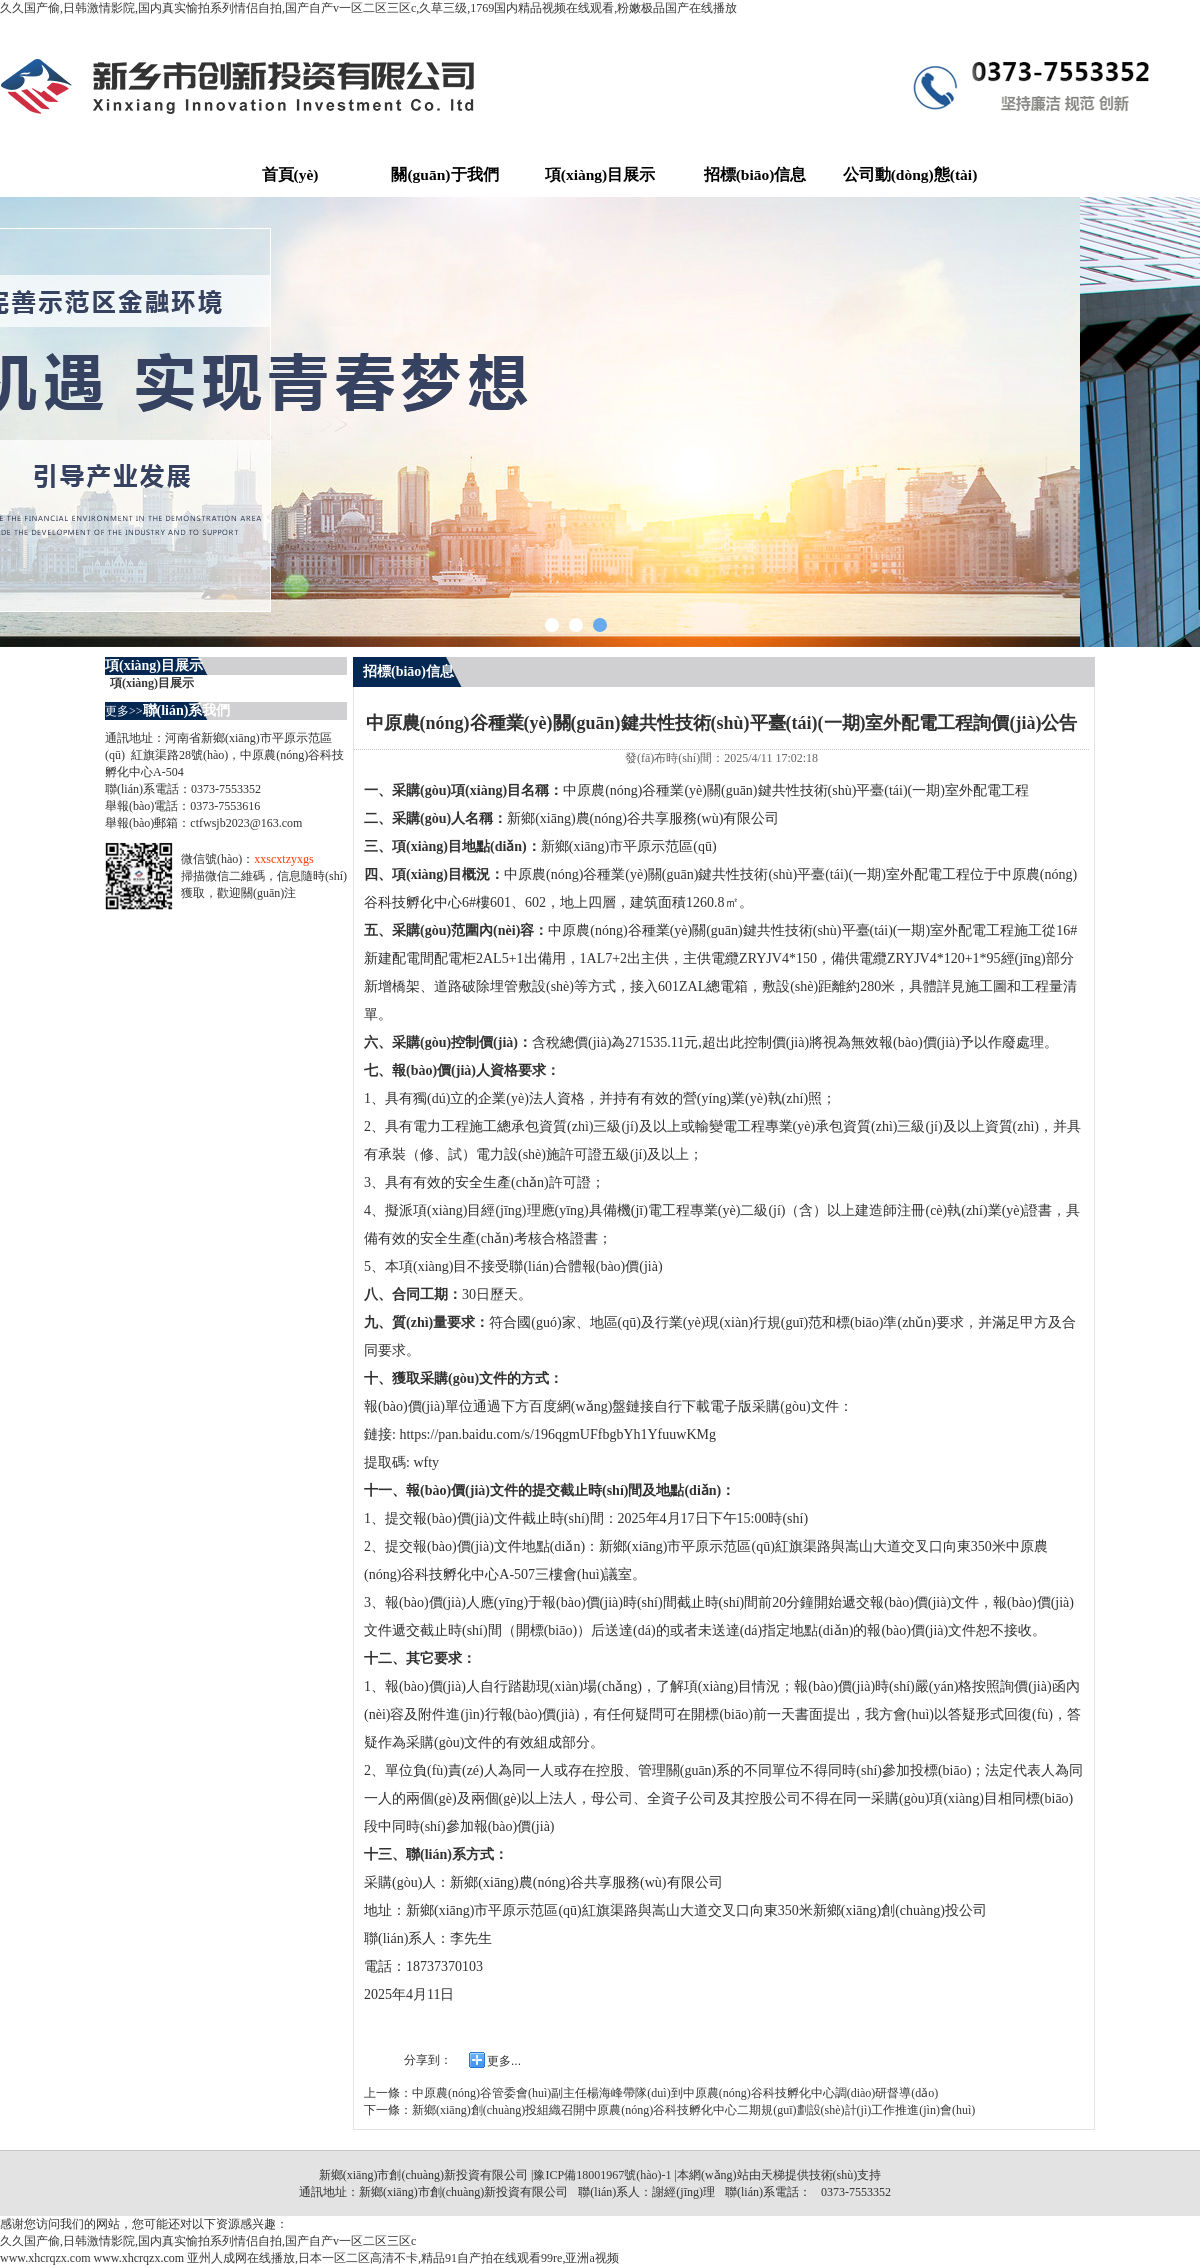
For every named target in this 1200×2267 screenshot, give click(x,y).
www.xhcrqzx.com (45, 2258)
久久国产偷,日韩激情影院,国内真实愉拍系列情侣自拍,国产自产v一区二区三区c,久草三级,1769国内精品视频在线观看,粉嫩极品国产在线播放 (368, 8)
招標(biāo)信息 (755, 174)
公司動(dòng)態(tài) (910, 174)
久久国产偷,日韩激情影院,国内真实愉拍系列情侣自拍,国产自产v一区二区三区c (208, 2241)
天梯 (773, 2175)
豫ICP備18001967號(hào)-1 (602, 2175)
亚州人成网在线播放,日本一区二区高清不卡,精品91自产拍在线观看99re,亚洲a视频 (403, 2258)
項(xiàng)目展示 (600, 174)
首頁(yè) (290, 174)
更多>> (124, 711)
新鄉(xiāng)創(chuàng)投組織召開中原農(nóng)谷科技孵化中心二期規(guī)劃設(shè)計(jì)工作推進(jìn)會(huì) (693, 2110)
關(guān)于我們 (444, 174)
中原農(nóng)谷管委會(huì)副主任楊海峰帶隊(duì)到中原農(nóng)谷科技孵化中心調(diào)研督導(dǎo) (675, 2093)
